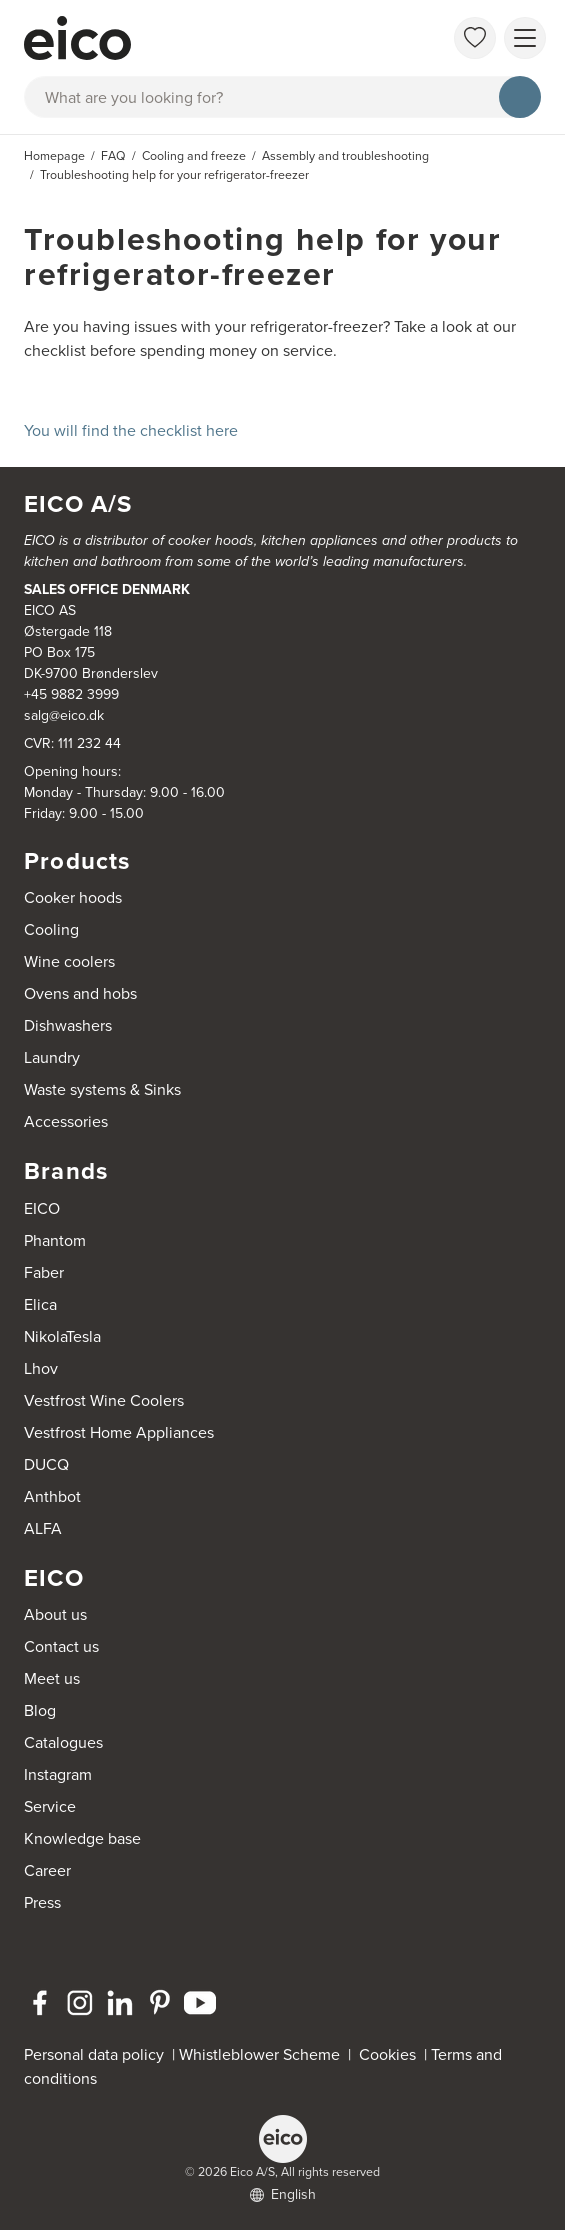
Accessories (66, 1121)
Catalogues (63, 1742)
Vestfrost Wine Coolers (104, 1400)
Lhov (41, 1368)
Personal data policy (94, 2054)
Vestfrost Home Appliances (119, 1432)
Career (47, 1870)
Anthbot (52, 1496)
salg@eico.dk (64, 715)
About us (55, 1614)
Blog (40, 1710)
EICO (42, 1208)
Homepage (54, 156)
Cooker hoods (73, 897)
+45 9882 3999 (71, 694)
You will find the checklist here (131, 430)
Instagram (58, 1774)
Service (50, 1806)
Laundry (52, 1057)
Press (42, 1902)
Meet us (52, 1678)
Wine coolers (69, 961)
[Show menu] (525, 38)
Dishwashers (68, 1025)
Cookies (391, 2054)
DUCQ (46, 1464)
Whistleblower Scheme (259, 2054)
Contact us (61, 1646)
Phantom (55, 1240)
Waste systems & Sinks (102, 1089)
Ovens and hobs (80, 993)
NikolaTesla (62, 1336)
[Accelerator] (208, 38)
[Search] (520, 97)
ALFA (43, 1528)
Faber (44, 1272)
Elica (40, 1304)
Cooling (51, 929)
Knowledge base (82, 1838)
